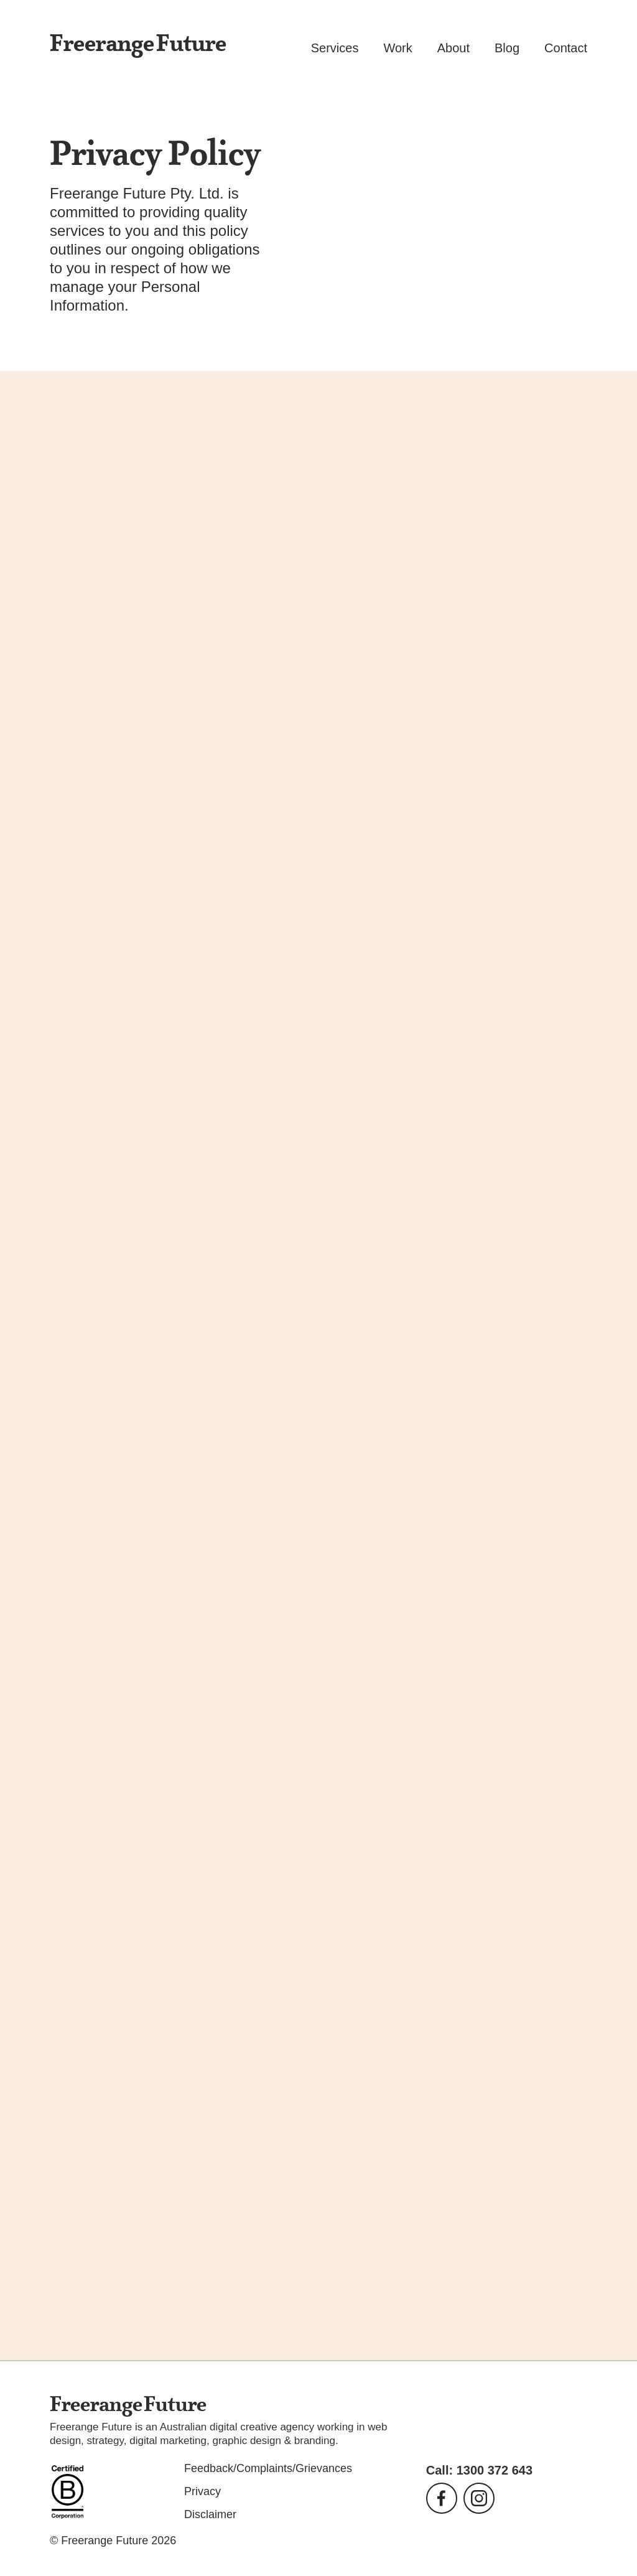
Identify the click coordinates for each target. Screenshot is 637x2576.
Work (397, 48)
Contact (565, 48)
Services (335, 48)
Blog (507, 48)
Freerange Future (138, 45)
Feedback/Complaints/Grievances (268, 2468)
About (453, 48)
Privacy (202, 2491)
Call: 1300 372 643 (479, 2470)
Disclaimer (210, 2514)
